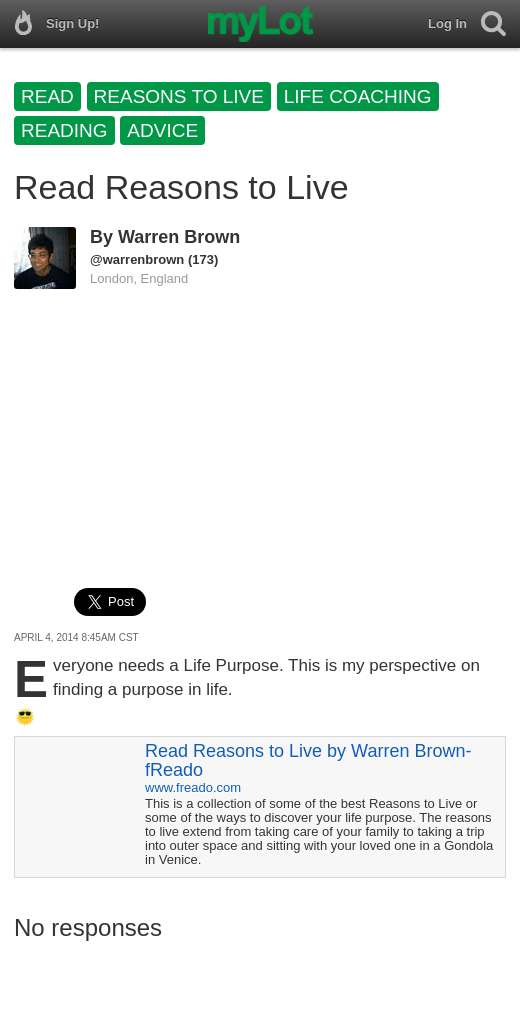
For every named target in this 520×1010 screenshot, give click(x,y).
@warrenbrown (137, 259)
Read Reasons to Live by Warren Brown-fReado (308, 760)
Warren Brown (179, 237)
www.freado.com (193, 787)
